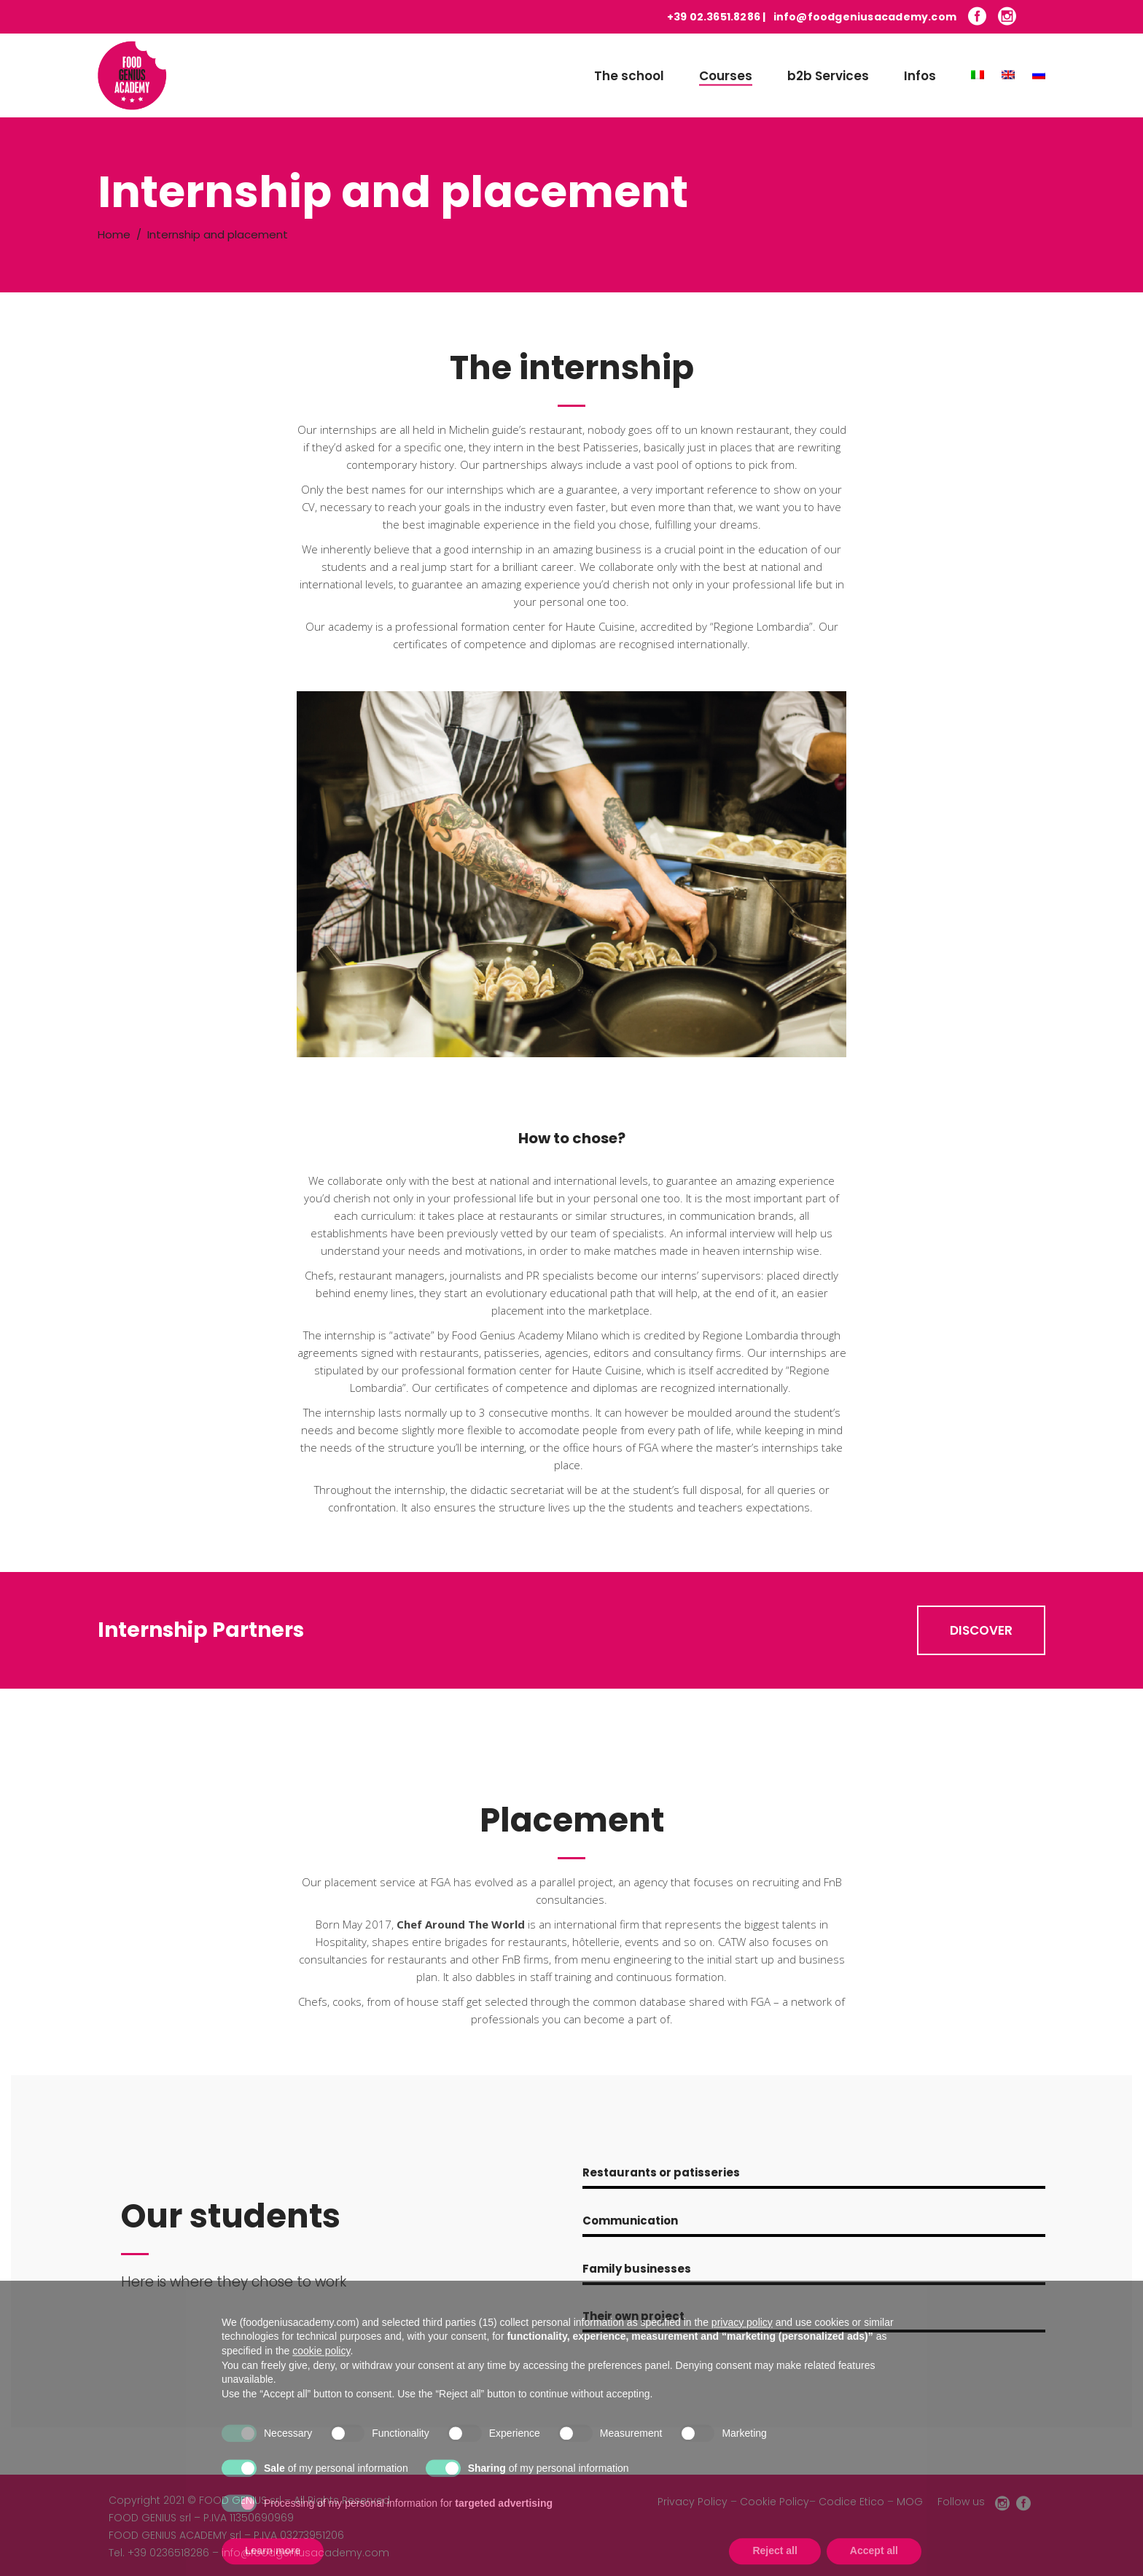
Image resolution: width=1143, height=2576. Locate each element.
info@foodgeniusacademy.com (864, 16)
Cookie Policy (774, 2501)
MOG (910, 2501)
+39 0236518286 (168, 2552)
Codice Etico (851, 2501)
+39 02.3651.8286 (713, 16)
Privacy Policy (692, 2501)
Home (114, 234)
